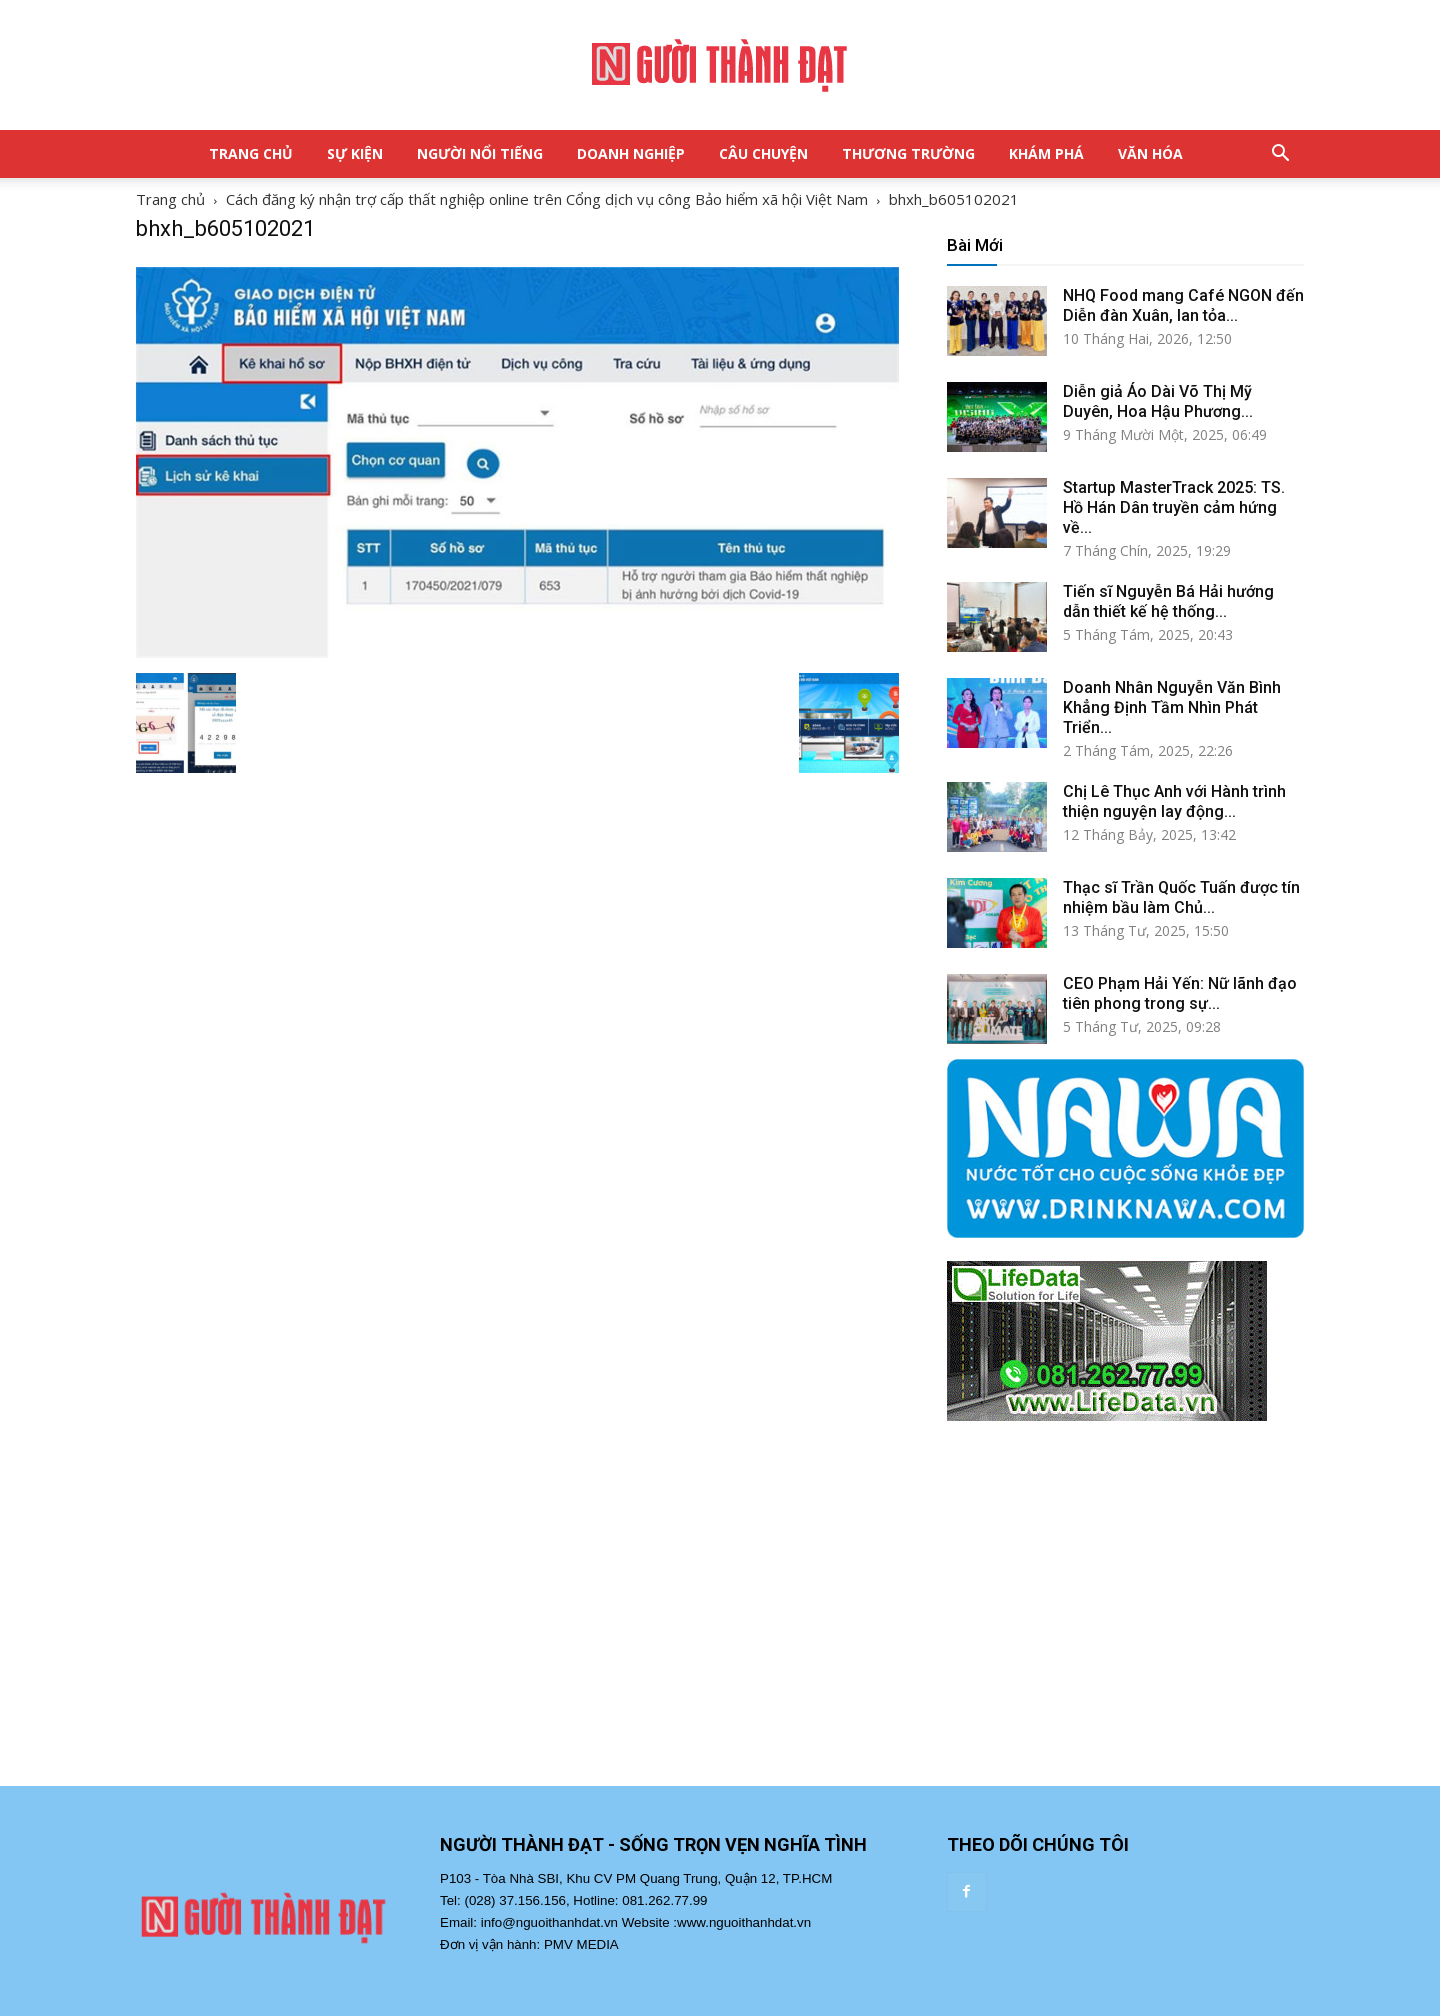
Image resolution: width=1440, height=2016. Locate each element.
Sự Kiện (355, 153)
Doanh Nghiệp (631, 153)
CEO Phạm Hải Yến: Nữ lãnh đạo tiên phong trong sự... (1180, 993)
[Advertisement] (1125, 1623)
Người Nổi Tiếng (480, 153)
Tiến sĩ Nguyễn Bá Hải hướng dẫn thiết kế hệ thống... (1168, 601)
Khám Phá (1046, 153)
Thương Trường (908, 153)
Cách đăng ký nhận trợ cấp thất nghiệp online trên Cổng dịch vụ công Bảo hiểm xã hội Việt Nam (547, 199)
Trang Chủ (251, 153)
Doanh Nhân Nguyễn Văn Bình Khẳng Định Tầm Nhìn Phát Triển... (1172, 707)
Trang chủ (170, 199)
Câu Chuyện (763, 153)
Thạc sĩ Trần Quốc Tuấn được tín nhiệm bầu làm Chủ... (1181, 897)
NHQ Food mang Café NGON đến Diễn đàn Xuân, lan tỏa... (1183, 305)
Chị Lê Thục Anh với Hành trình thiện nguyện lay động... (1174, 801)
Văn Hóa (1150, 153)
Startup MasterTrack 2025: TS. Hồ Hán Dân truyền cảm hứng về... (1174, 507)
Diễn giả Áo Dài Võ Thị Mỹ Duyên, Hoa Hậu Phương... (1158, 401)
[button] (1280, 154)
